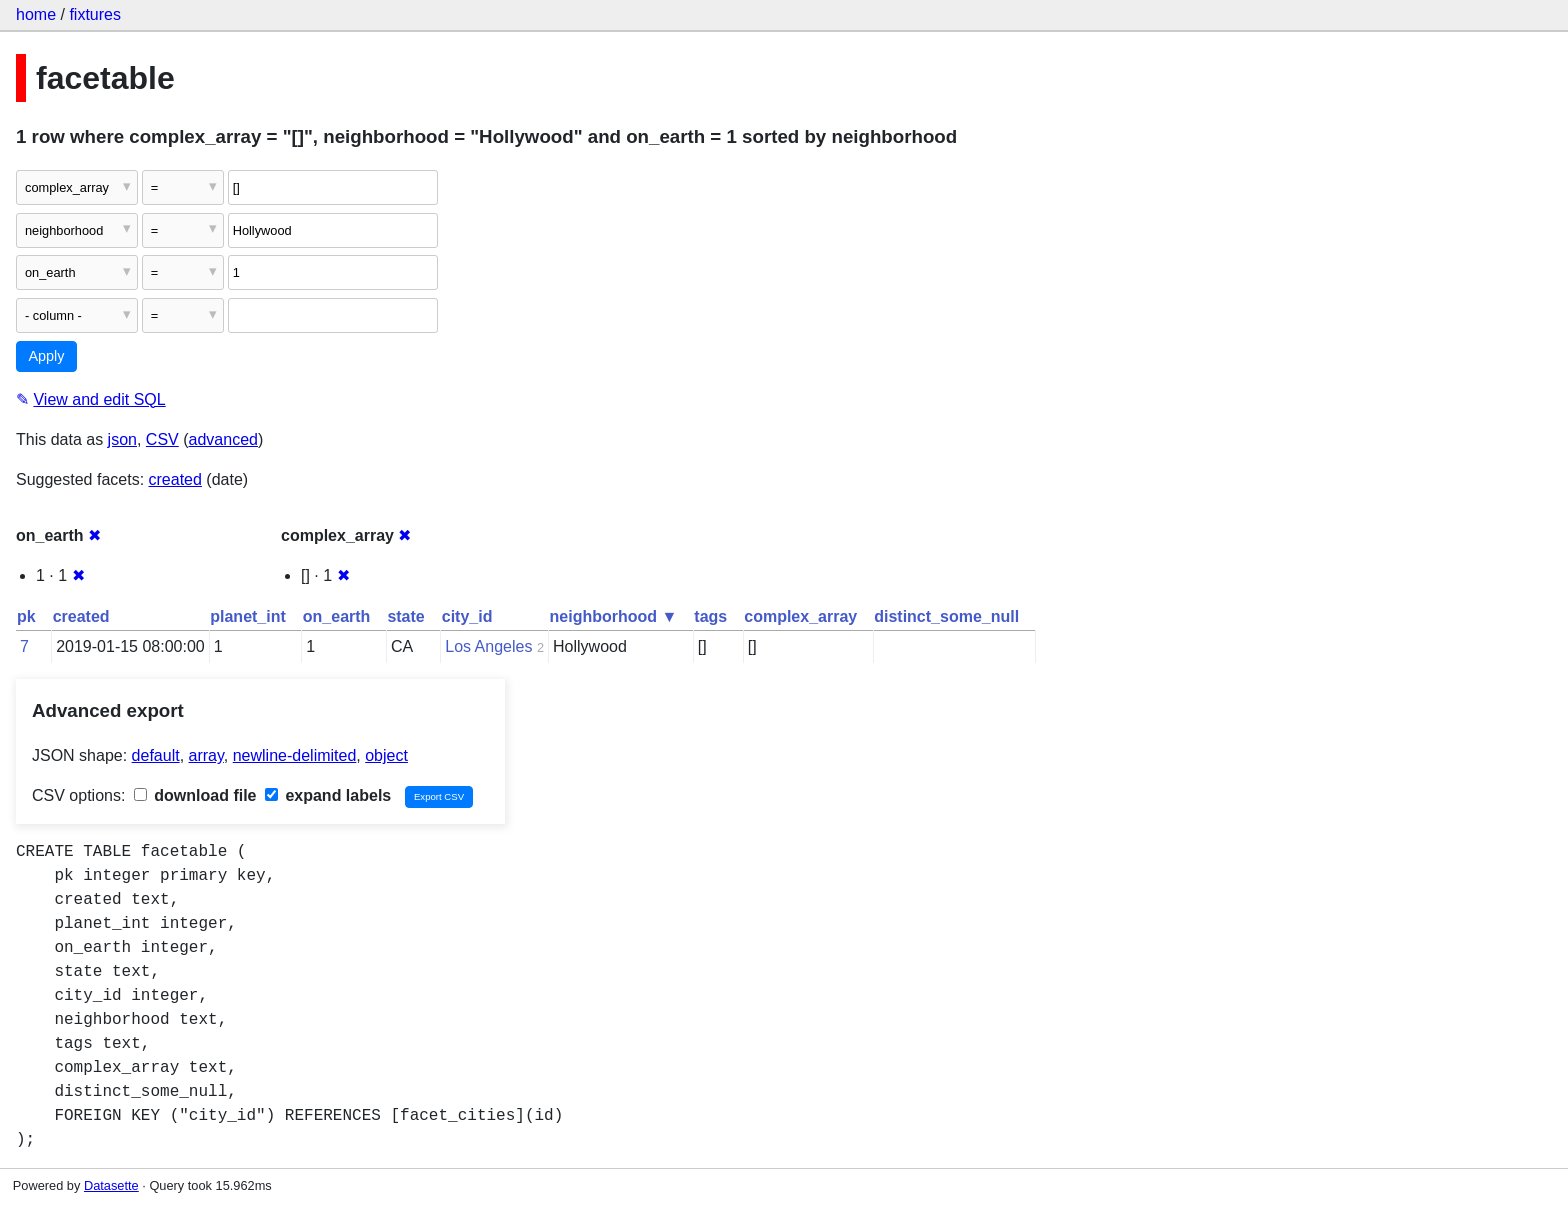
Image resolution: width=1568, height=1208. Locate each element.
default (156, 755)
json (122, 439)
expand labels (328, 795)
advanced (223, 439)
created (175, 479)
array (206, 755)
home (36, 14)
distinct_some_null (946, 616)
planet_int (248, 616)
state (405, 616)
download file (195, 795)
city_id (467, 616)
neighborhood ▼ (614, 616)
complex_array (800, 616)
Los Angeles (488, 646)
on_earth (337, 616)
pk (26, 616)
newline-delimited (295, 755)
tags (710, 616)
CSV (162, 439)
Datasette (111, 1185)
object (386, 755)
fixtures (95, 14)
